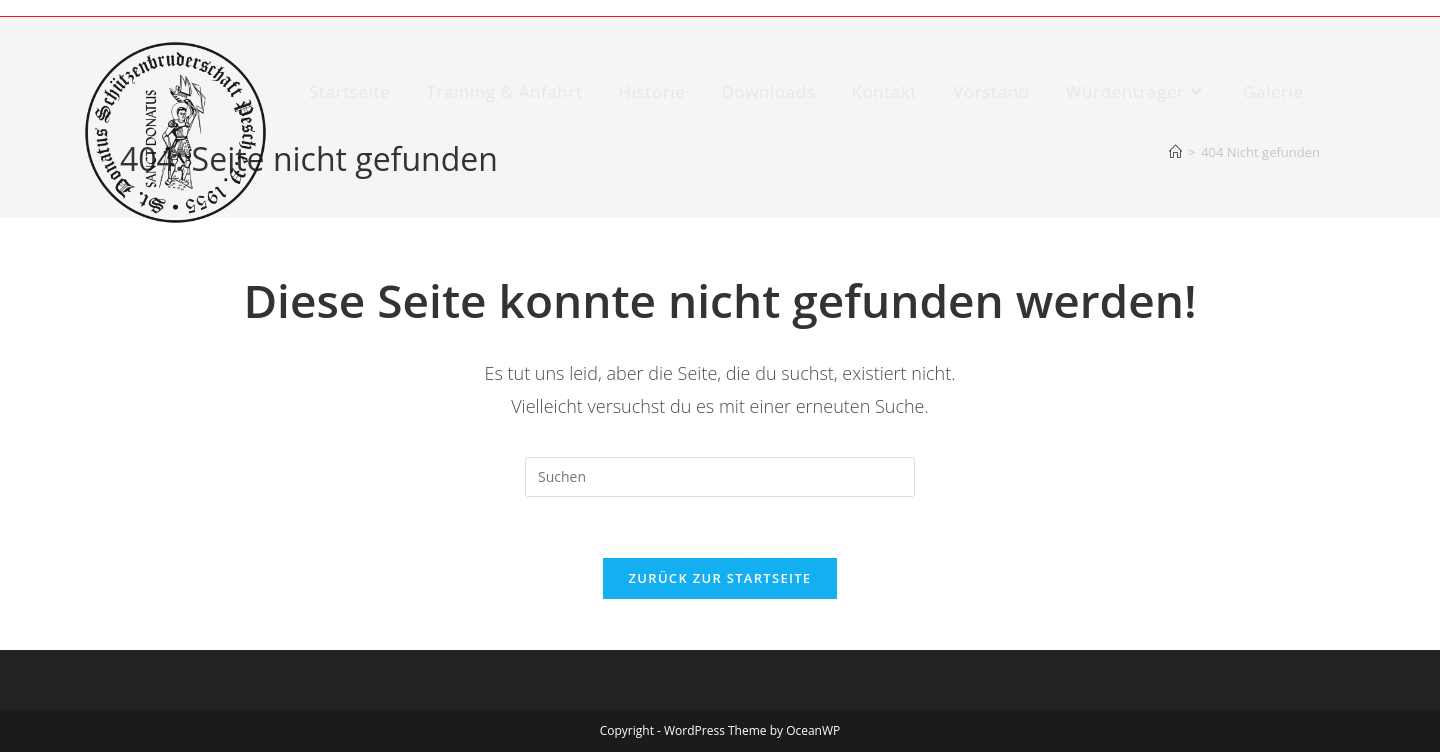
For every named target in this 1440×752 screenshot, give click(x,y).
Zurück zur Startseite (720, 578)
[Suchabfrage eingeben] (720, 477)
